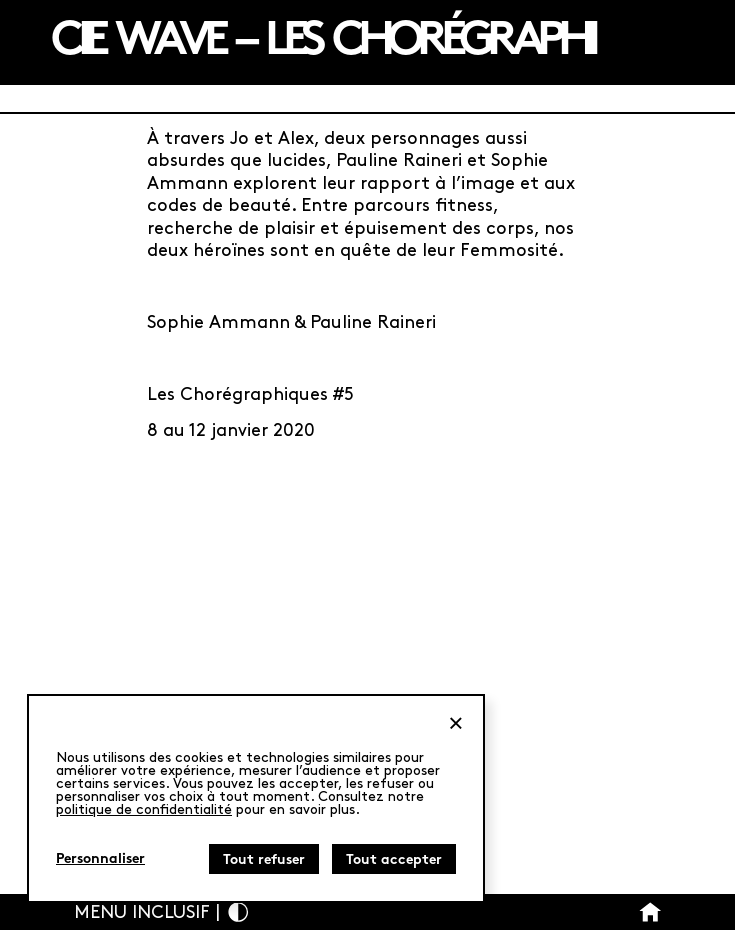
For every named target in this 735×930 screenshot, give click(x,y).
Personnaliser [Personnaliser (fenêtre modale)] (100, 859)
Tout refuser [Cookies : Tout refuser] (264, 860)
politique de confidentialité (144, 809)
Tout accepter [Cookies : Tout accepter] (394, 860)
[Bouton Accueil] (650, 912)
